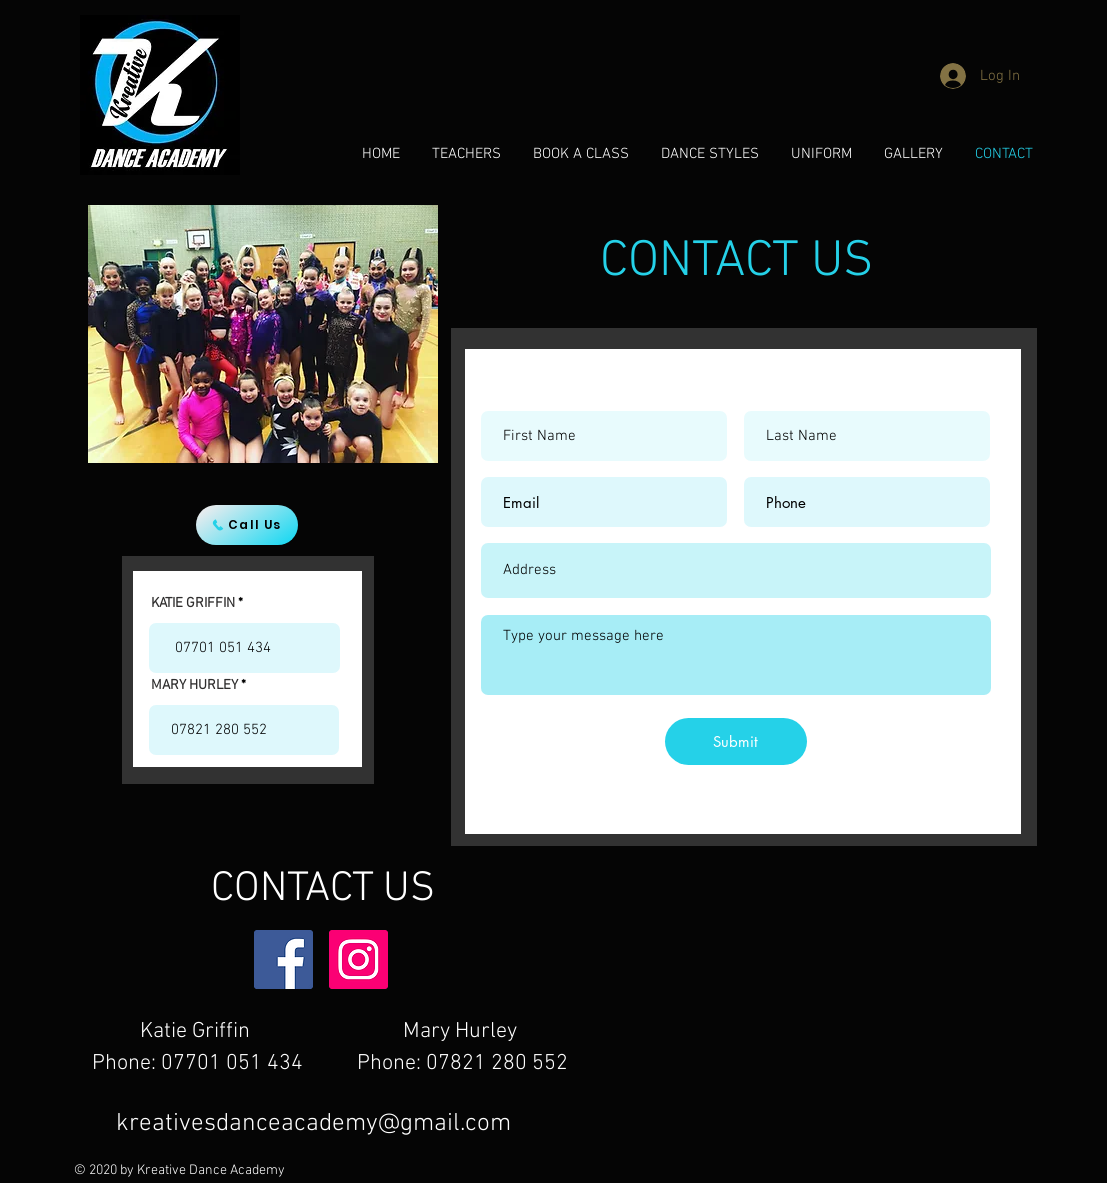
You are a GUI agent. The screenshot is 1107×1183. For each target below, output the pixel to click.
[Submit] (736, 741)
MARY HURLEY (194, 686)
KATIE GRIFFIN (193, 604)
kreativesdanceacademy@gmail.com (313, 1124)
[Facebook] (283, 959)
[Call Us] (247, 525)
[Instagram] (358, 959)
